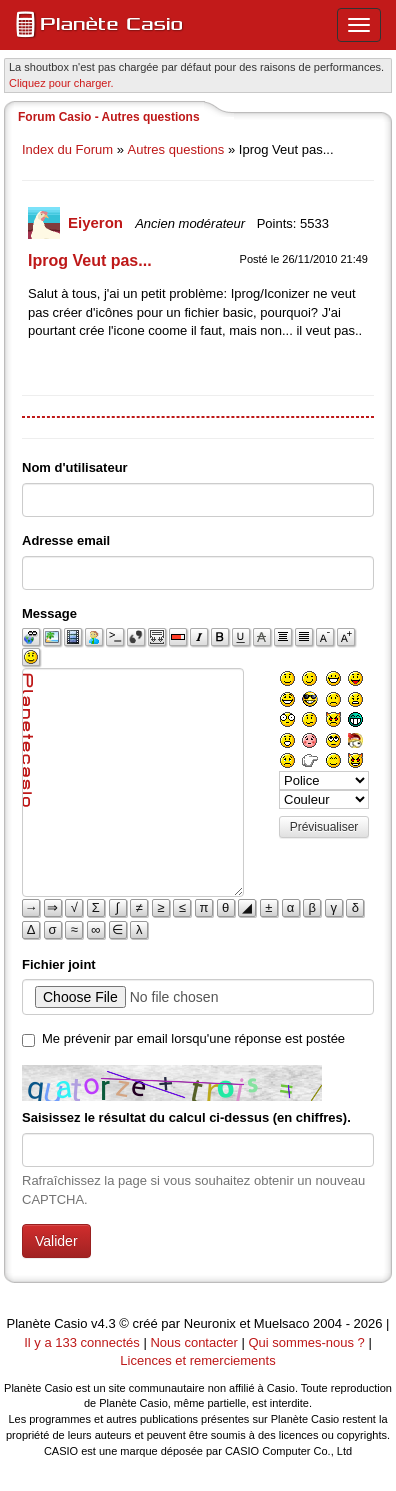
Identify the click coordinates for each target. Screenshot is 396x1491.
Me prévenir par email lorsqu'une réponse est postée (193, 1038)
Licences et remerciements (197, 1360)
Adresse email (66, 540)
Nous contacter (193, 1342)
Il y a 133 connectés (83, 1342)
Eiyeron (97, 222)
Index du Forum (67, 149)
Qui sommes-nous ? (306, 1342)
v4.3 (103, 1323)
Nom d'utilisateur (75, 467)
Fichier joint (59, 964)
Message (49, 613)
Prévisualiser (324, 827)
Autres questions (176, 149)
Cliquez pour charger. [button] (61, 83)
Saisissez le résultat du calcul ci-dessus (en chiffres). (186, 1117)
